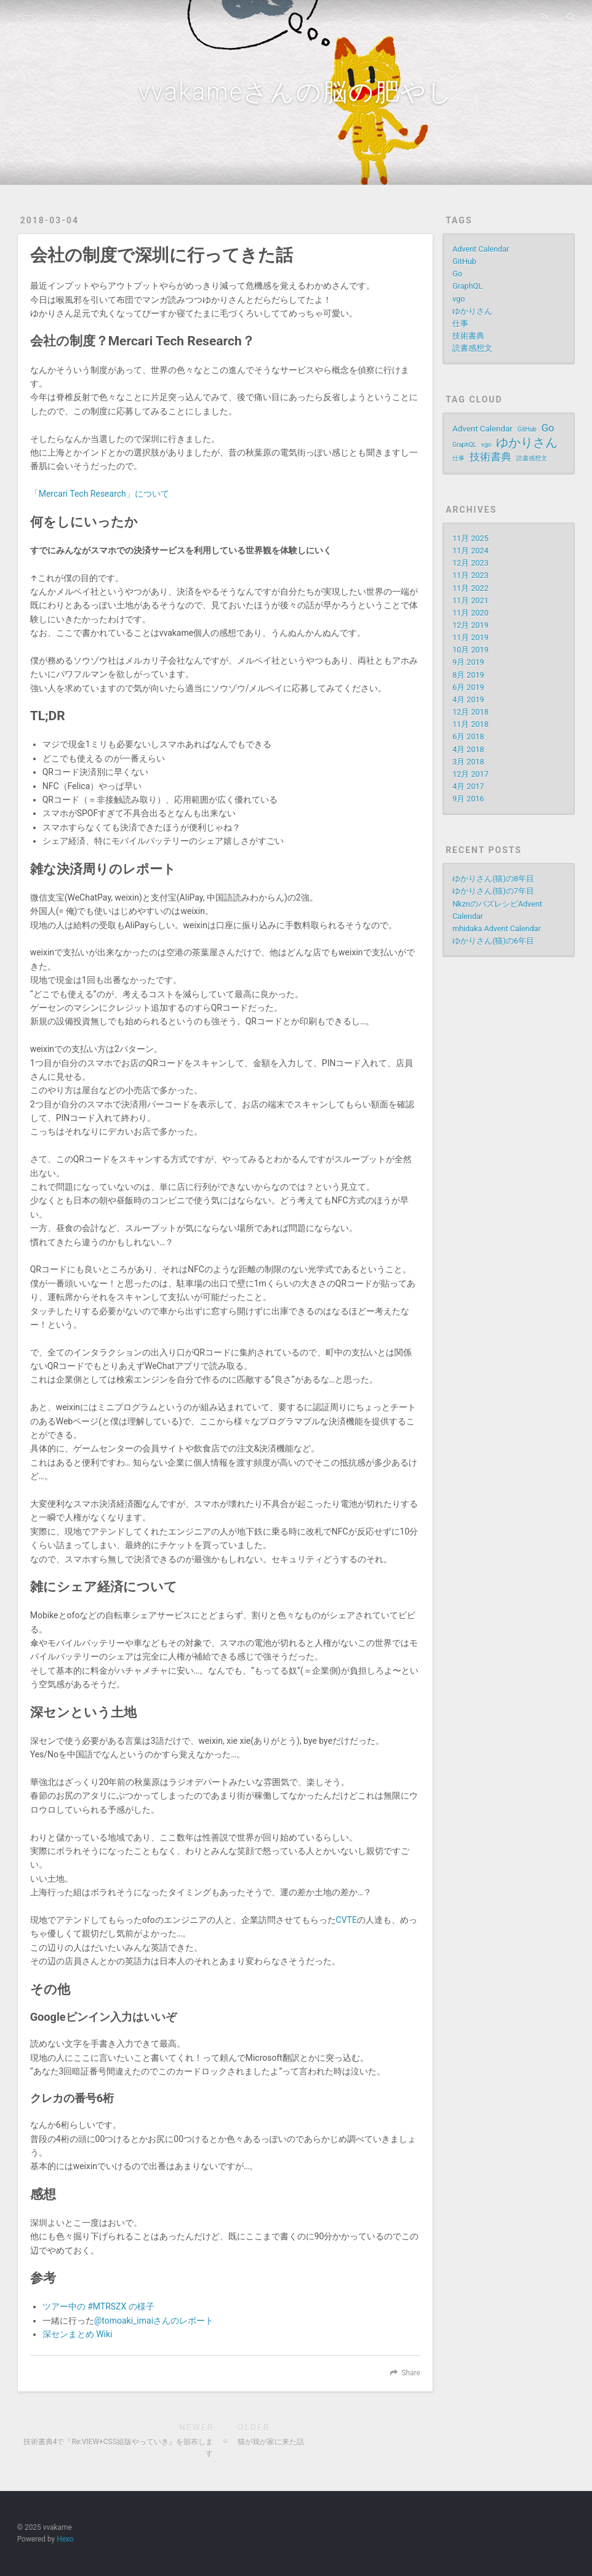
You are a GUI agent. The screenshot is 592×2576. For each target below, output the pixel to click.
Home (29, 17)
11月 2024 (470, 550)
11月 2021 (470, 600)
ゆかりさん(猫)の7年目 (493, 891)
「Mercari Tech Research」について (99, 494)
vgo (458, 298)
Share (410, 2373)
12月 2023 (470, 563)
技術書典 (468, 335)
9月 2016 (468, 798)
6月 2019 (468, 687)
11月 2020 (470, 612)
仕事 (460, 323)
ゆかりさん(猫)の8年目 (493, 878)
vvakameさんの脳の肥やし (296, 92)
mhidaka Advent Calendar (496, 928)
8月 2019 (468, 675)
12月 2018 (470, 711)
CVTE (346, 1920)
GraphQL (467, 286)
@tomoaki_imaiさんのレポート (154, 2320)
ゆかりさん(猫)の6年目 (493, 940)
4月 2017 (468, 786)
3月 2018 (468, 761)
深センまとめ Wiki (77, 2334)
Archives (79, 17)
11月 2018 (470, 724)
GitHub (464, 261)
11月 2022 (470, 588)
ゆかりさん (472, 311)
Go (457, 273)
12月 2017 (470, 774)
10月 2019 (470, 649)
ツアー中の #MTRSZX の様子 (98, 2306)
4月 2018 (468, 749)
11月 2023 (470, 575)
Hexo (65, 2539)
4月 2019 (468, 699)
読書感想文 (472, 348)
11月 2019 (470, 637)
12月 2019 (470, 625)
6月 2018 (468, 736)
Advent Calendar (480, 249)
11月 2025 (470, 538)
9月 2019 (468, 662)
